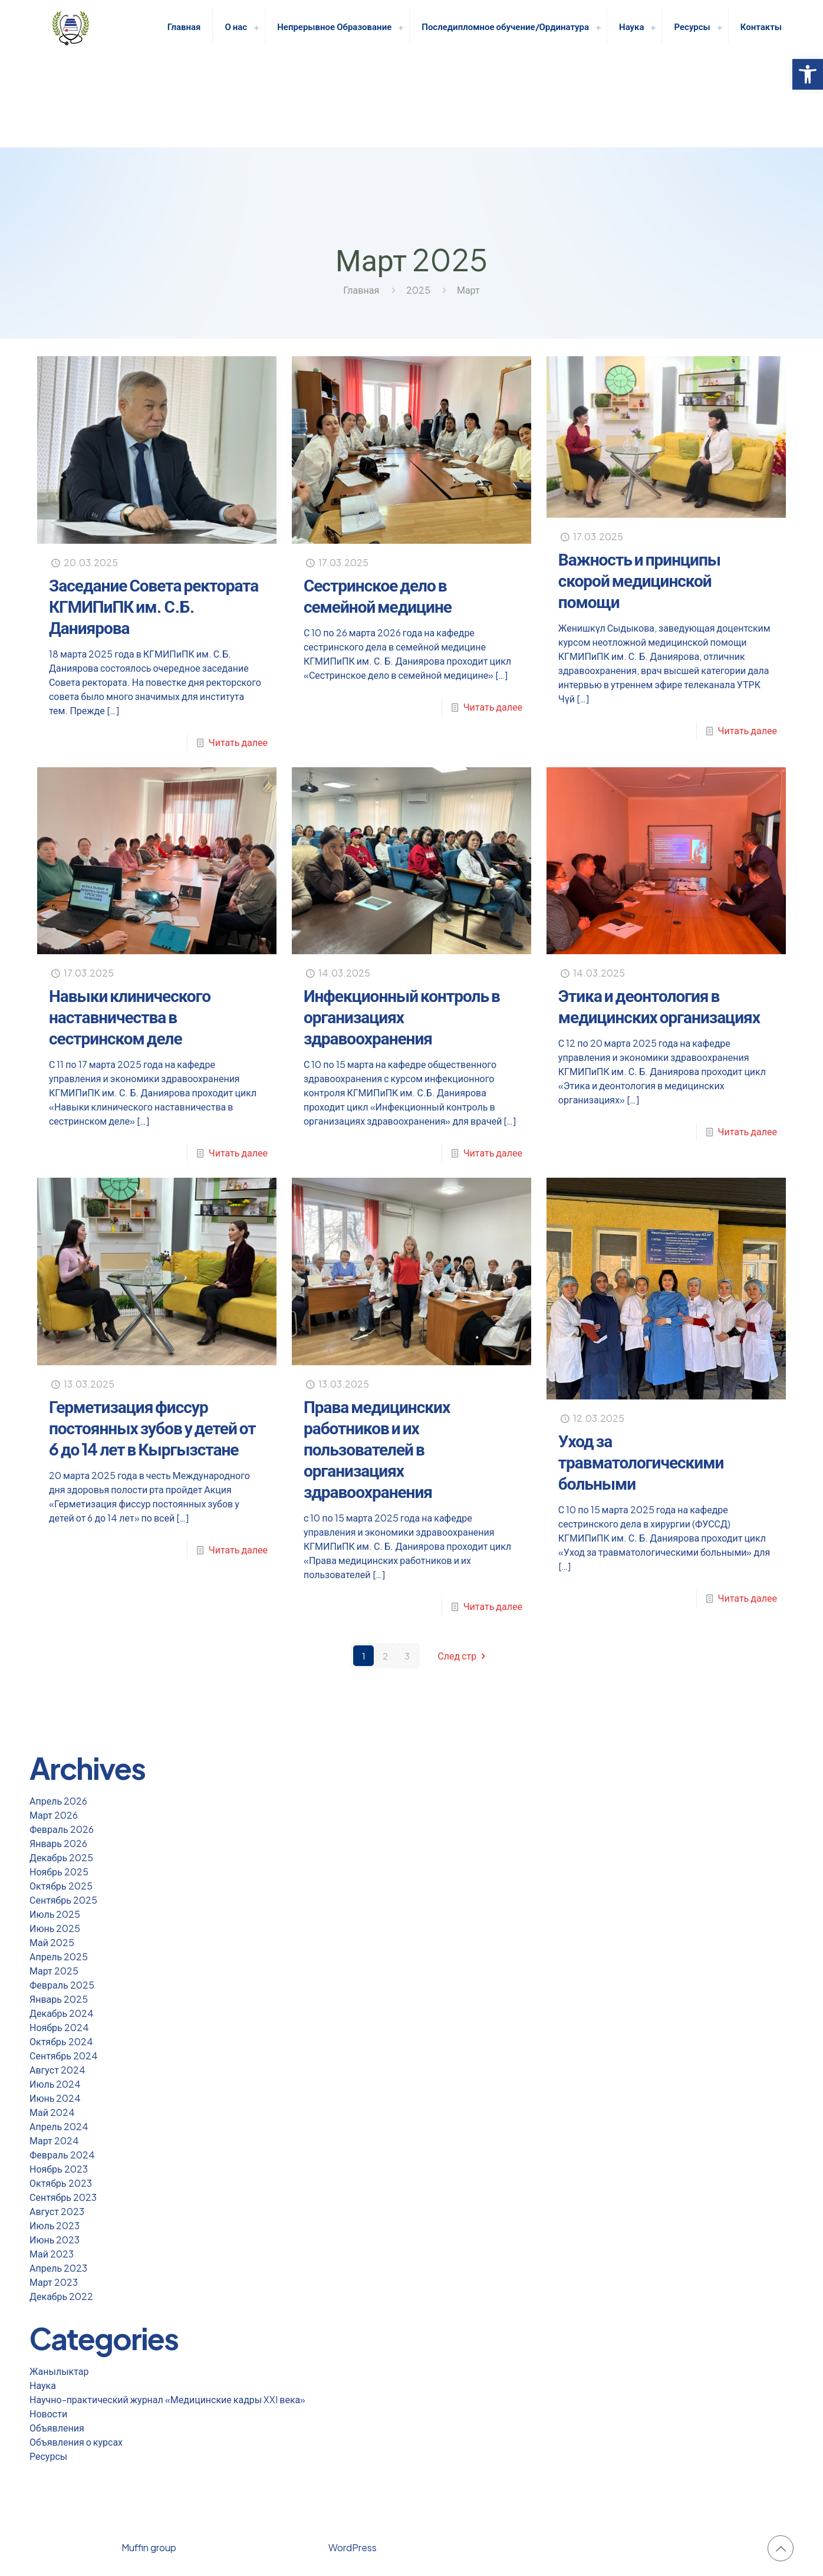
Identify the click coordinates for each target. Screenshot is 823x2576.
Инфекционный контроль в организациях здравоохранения (402, 1016)
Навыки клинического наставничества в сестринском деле (129, 1016)
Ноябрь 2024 (59, 2027)
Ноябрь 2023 (58, 2169)
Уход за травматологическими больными (641, 1461)
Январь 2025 (58, 1999)
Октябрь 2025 (61, 1886)
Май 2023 (51, 2254)
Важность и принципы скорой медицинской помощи (639, 580)
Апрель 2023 (58, 2268)
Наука (42, 2385)
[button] (807, 74)
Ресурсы (48, 2456)
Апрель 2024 (58, 2126)
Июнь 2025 (54, 1928)
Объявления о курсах (76, 2442)
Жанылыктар (58, 2371)
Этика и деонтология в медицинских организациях (659, 1006)
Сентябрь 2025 (63, 1900)
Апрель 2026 (58, 1801)
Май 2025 (51, 1942)
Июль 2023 (54, 2225)
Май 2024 (52, 2112)
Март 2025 (53, 1970)
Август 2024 (57, 2070)
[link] (256, 26)
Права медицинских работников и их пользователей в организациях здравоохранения (377, 1448)
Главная (361, 290)
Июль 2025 (54, 1914)
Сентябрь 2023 (63, 2197)
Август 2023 (56, 2211)
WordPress (352, 2547)
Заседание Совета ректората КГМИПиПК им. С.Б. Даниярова (153, 606)
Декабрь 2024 (61, 2013)
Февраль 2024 (62, 2154)
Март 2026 (53, 1815)
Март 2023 (53, 2282)
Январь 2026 (58, 1843)
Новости (48, 2413)
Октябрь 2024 (61, 2041)
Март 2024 (54, 2140)
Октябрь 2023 (60, 2183)
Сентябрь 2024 (63, 2055)
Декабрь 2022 (61, 2296)
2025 (418, 290)
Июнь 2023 (54, 2239)
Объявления (56, 2427)
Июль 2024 (55, 2084)
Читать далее (238, 742)
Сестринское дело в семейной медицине (378, 595)
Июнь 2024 (55, 2098)
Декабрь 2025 (61, 1857)
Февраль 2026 (61, 1829)
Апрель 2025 (58, 1956)
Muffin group (148, 2547)
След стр (463, 1656)
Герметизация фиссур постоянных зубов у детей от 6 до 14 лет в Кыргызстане (152, 1427)
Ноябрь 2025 (58, 1871)
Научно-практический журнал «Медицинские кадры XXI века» (167, 2399)
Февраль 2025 (61, 1985)
